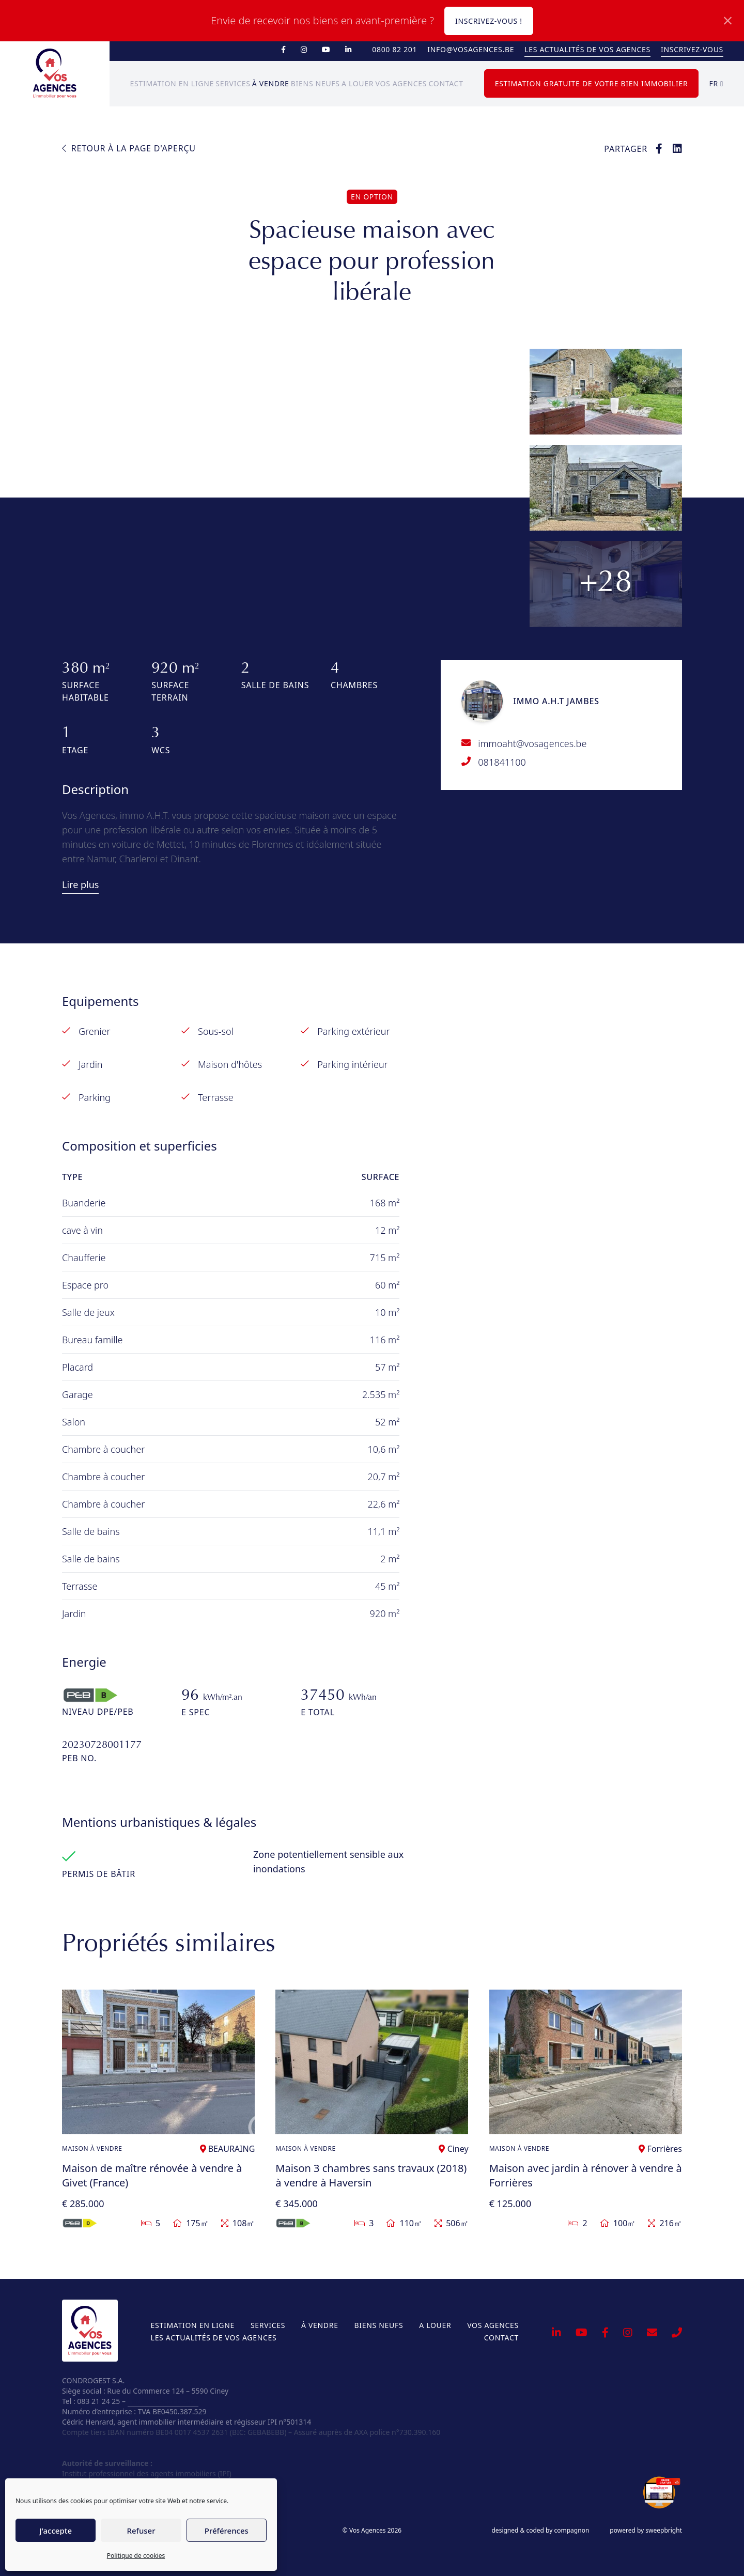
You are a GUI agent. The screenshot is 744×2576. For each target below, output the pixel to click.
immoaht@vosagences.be (532, 743)
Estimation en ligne (172, 83)
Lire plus (80, 884)
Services (232, 83)
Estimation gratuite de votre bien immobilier (591, 83)
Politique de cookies (136, 2555)
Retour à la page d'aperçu (129, 148)
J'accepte (55, 2530)
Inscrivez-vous (692, 49)
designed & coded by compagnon (540, 2530)
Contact (446, 83)
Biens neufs (315, 83)
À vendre (270, 83)
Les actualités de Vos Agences (587, 49)
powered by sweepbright (646, 2530)
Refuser (141, 2530)
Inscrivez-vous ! (488, 21)
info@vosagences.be (470, 49)
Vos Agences (401, 83)
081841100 (502, 762)
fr (716, 83)
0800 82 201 (394, 49)
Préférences (227, 2530)
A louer (358, 83)
